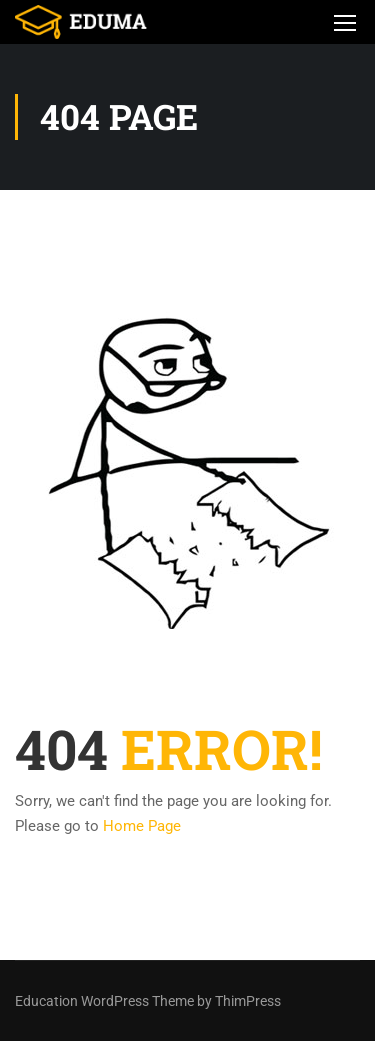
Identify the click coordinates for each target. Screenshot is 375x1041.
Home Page (142, 826)
